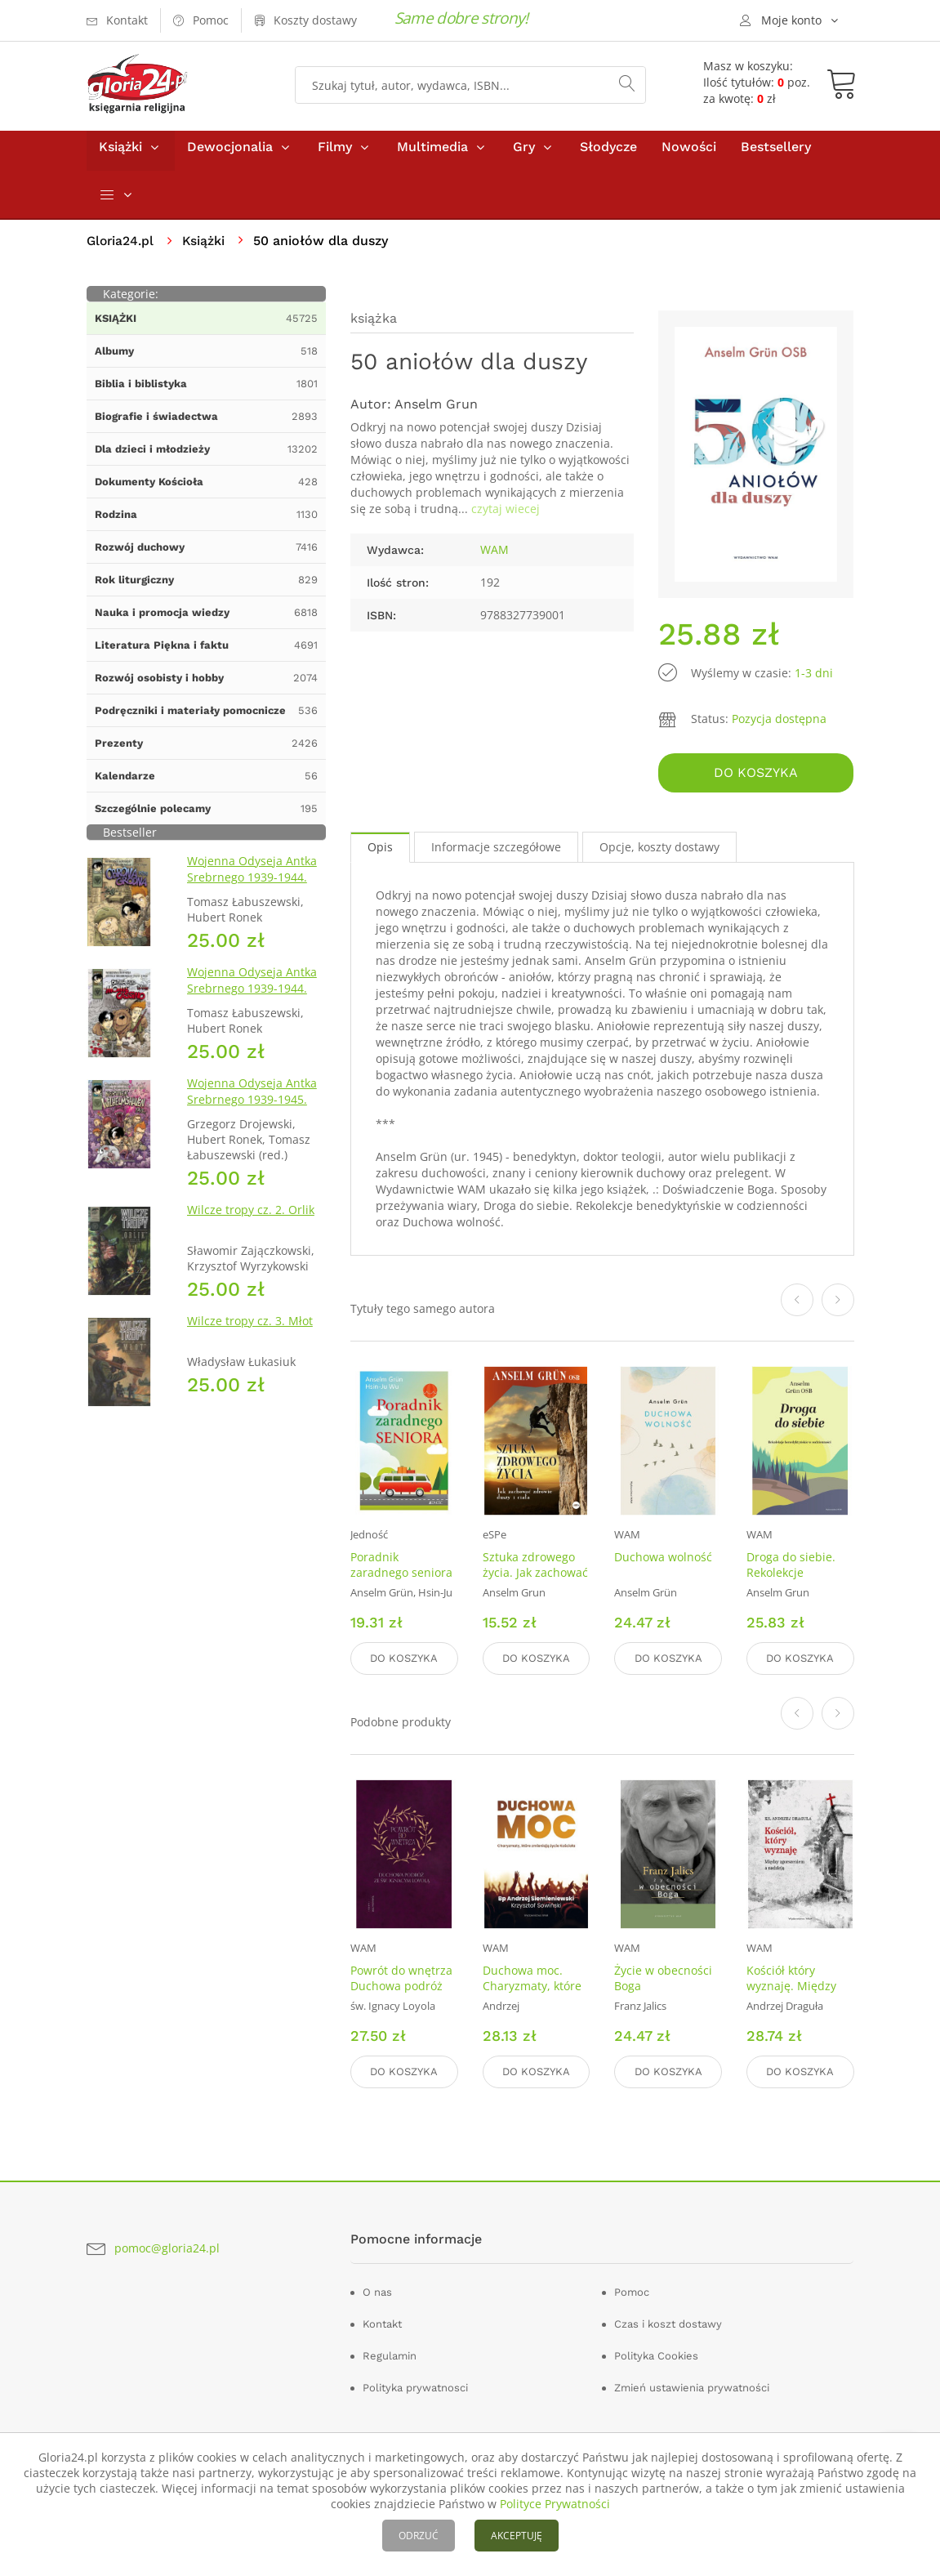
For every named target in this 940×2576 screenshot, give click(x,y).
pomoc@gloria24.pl (167, 2248)
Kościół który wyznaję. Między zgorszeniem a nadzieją (791, 1996)
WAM (494, 557)
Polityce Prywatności (555, 2503)
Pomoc (631, 2292)
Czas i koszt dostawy (668, 2324)
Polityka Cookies (656, 2356)
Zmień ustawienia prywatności (691, 2388)
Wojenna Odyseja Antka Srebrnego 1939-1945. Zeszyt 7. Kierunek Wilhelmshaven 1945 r (252, 1115)
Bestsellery (776, 154)
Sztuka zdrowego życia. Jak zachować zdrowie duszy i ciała (535, 1585)
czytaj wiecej (505, 516)
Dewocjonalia (230, 154)
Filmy (335, 154)
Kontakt (382, 2324)
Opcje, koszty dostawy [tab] (659, 851)
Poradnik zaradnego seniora (401, 1569)
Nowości (689, 154)
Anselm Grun (436, 411)
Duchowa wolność (663, 1561)
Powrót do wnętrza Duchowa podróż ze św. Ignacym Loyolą (401, 1996)
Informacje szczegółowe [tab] (496, 851)
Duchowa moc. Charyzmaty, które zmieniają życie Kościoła (532, 1996)
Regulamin (390, 2356)
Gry (524, 154)
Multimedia (432, 154)
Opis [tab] (380, 851)
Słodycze (608, 154)
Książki (120, 154)
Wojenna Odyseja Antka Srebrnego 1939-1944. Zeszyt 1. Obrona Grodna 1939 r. (255, 892)
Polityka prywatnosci (415, 2388)
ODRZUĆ (419, 2536)
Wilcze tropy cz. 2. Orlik (250, 1217)
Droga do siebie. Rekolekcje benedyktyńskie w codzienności (795, 1585)
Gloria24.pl (121, 248)
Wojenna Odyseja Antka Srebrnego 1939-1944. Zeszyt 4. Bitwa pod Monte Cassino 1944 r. (252, 1003)
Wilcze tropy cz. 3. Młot (250, 1328)
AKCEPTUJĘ (516, 2536)
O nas (377, 2292)
